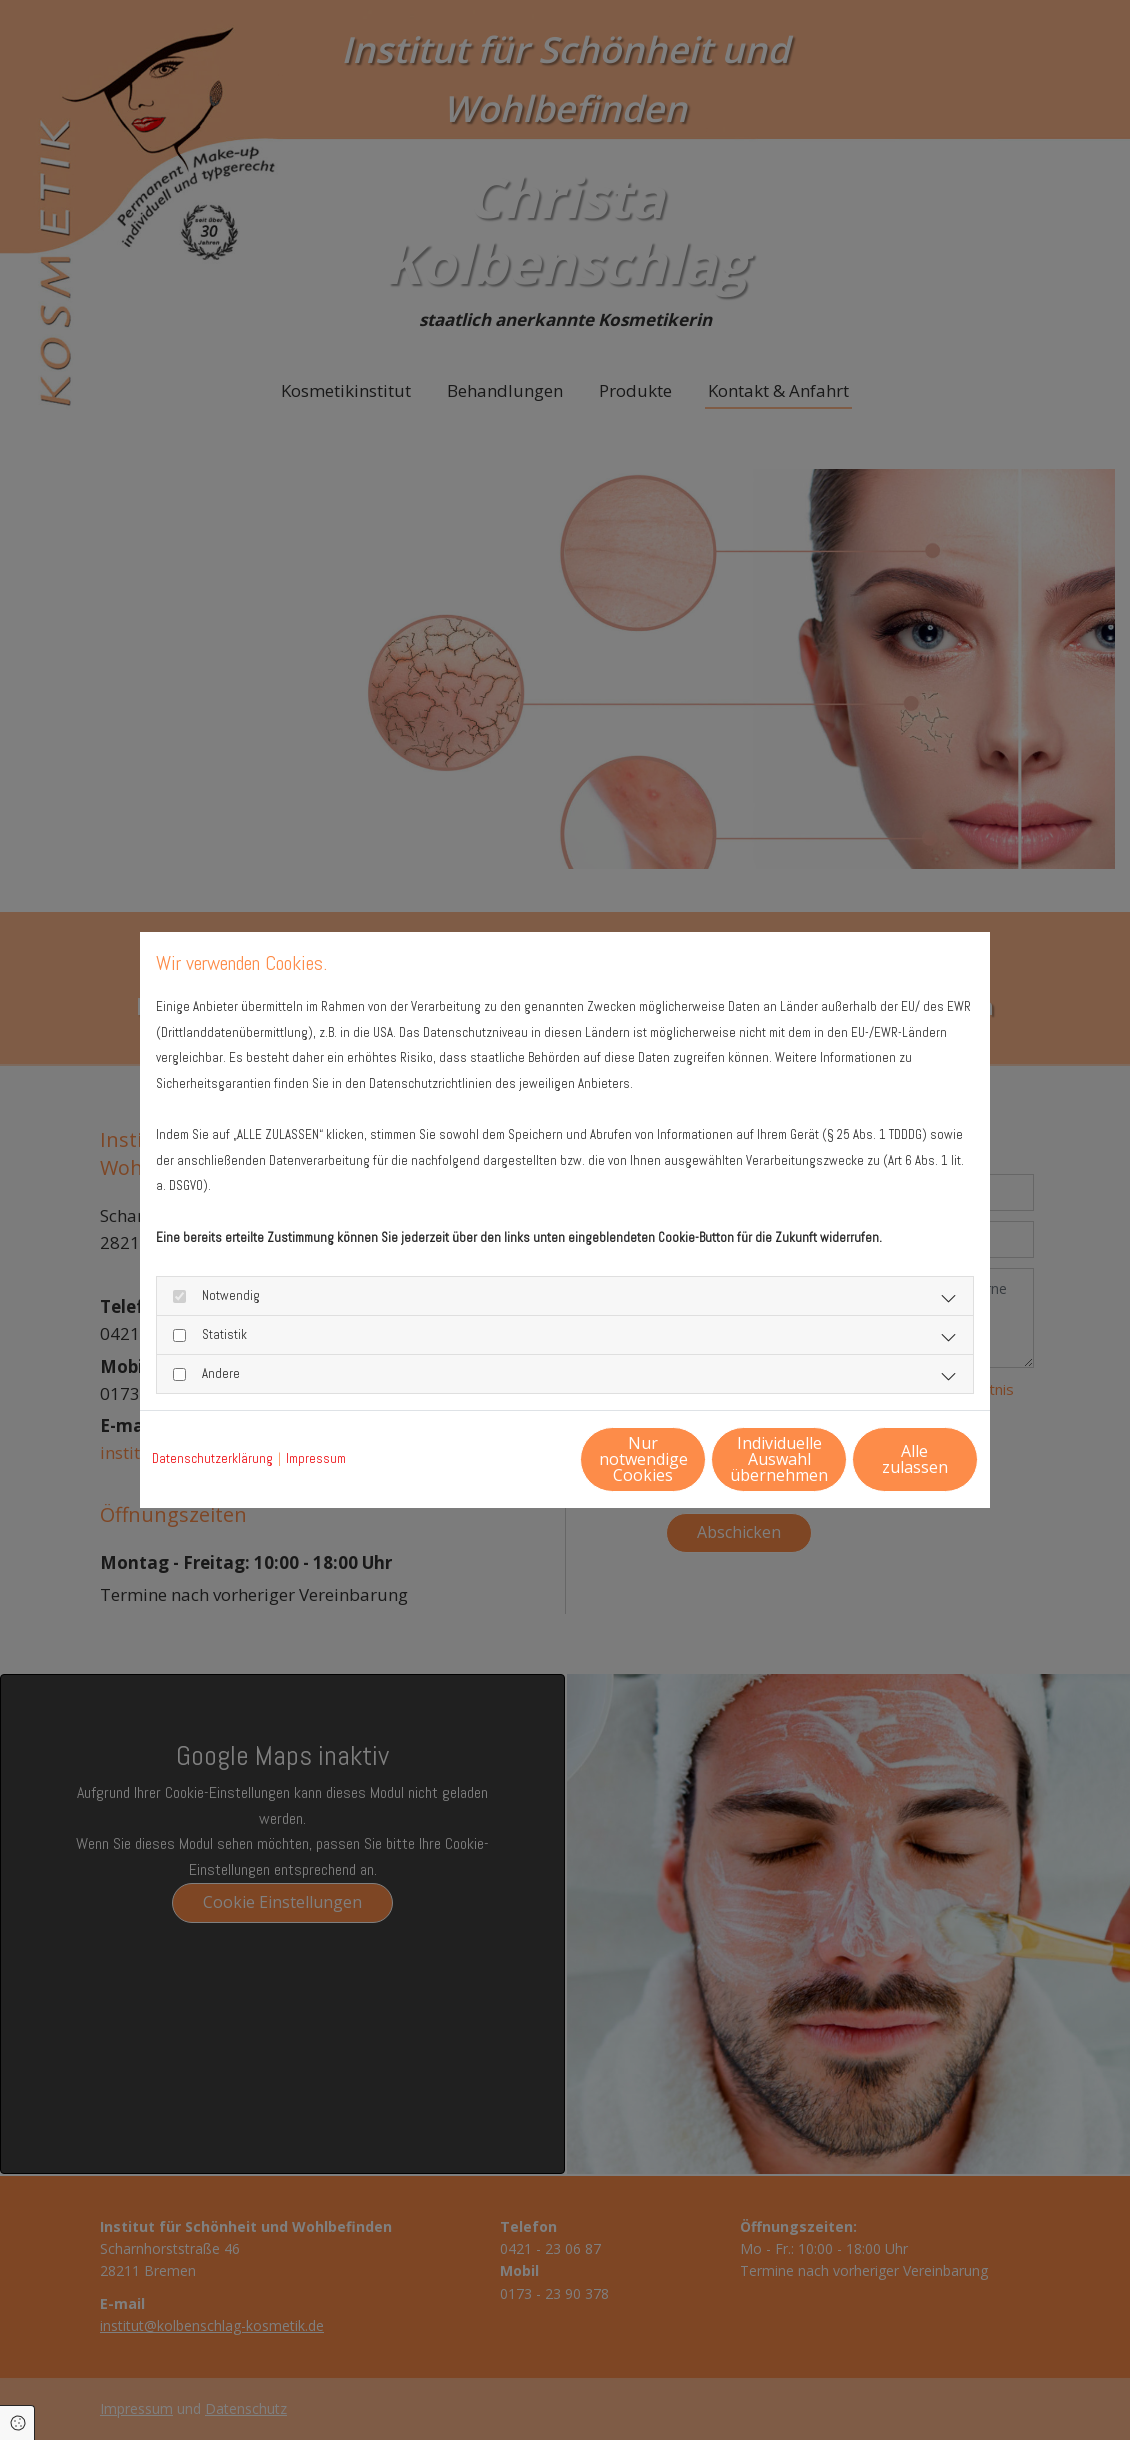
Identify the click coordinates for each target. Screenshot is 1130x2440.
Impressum (316, 1458)
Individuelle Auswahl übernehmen (696, 1458)
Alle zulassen (885, 1458)
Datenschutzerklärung (212, 1458)
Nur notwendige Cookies (505, 1458)
